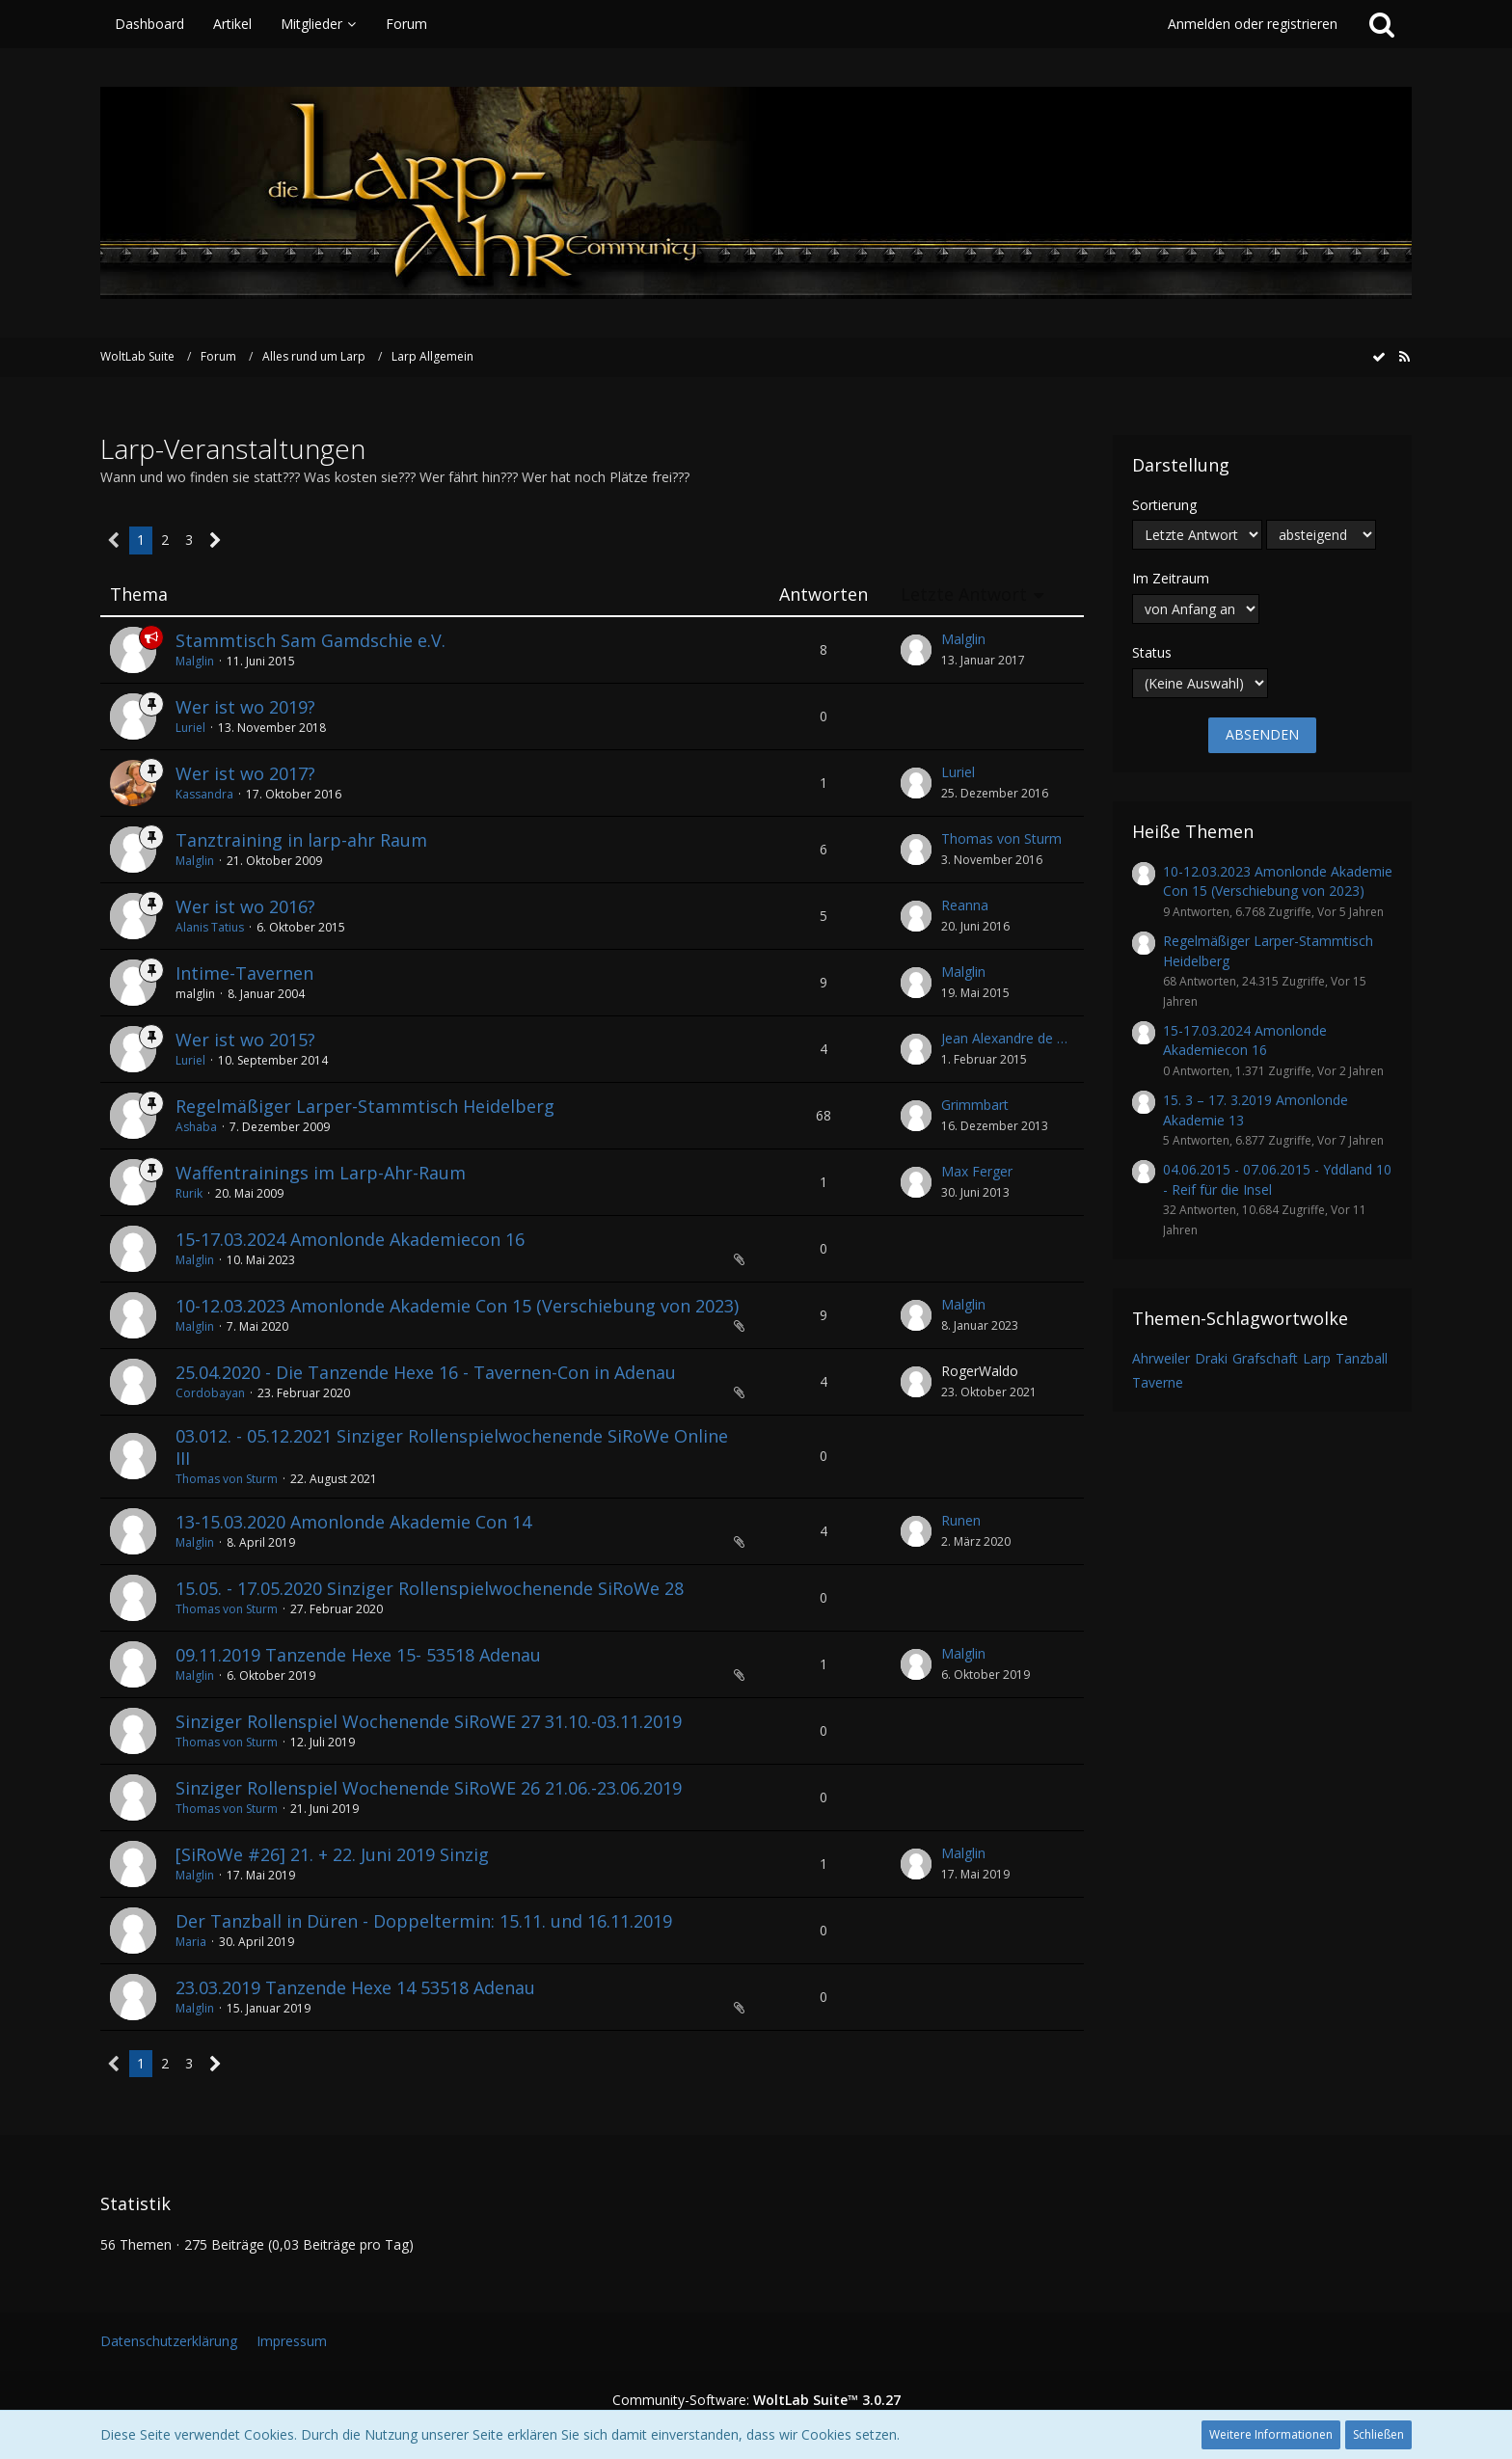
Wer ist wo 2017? (245, 773)
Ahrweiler (1161, 1358)
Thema (139, 594)
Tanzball (1362, 1358)
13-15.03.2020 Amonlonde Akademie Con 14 (353, 1521)
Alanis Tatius (210, 927)
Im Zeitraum (1170, 578)
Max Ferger (976, 1171)
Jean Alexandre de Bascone (1007, 1038)
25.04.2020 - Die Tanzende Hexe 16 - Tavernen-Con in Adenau (426, 1372)
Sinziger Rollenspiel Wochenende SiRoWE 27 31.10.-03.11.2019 (429, 1721)
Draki (1211, 1358)
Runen (961, 1520)
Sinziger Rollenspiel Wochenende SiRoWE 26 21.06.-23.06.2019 (429, 1787)
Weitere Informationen (1271, 2434)
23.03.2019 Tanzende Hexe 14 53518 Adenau (355, 1987)
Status (1152, 652)
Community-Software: (756, 2400)
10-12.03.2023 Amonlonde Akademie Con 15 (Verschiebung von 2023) (457, 1305)
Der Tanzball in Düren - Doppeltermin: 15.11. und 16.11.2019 (424, 1920)
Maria (191, 1941)
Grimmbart (975, 1104)
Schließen (1378, 2434)
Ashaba (196, 1127)
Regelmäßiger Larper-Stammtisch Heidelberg (365, 1106)
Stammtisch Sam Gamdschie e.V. (311, 640)
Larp (1317, 1358)
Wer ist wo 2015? (245, 1039)
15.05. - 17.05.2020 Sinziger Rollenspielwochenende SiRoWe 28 (430, 1588)
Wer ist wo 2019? (245, 706)
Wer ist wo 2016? (245, 906)
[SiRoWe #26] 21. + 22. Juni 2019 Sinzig (332, 1854)
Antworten (823, 594)
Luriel (190, 727)
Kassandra (204, 794)
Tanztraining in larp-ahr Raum (301, 839)
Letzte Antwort (964, 594)
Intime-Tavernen (244, 973)
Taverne (1157, 1382)
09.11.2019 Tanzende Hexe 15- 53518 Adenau (358, 1654)
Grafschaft (1265, 1358)
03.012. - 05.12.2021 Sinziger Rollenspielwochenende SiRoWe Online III (452, 1447)
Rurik (189, 1193)
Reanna (964, 905)
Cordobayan (210, 1393)
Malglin (195, 661)
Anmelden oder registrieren (1252, 23)
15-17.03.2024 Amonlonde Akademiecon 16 (350, 1239)
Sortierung (1164, 505)
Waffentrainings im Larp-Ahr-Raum (321, 1172)
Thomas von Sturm (1001, 838)
